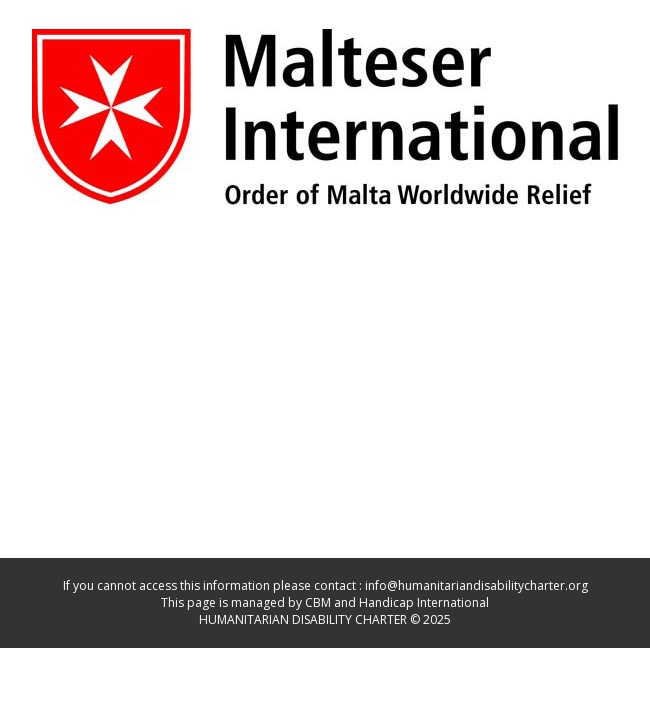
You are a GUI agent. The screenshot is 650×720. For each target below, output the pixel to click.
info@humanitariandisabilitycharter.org (476, 585)
